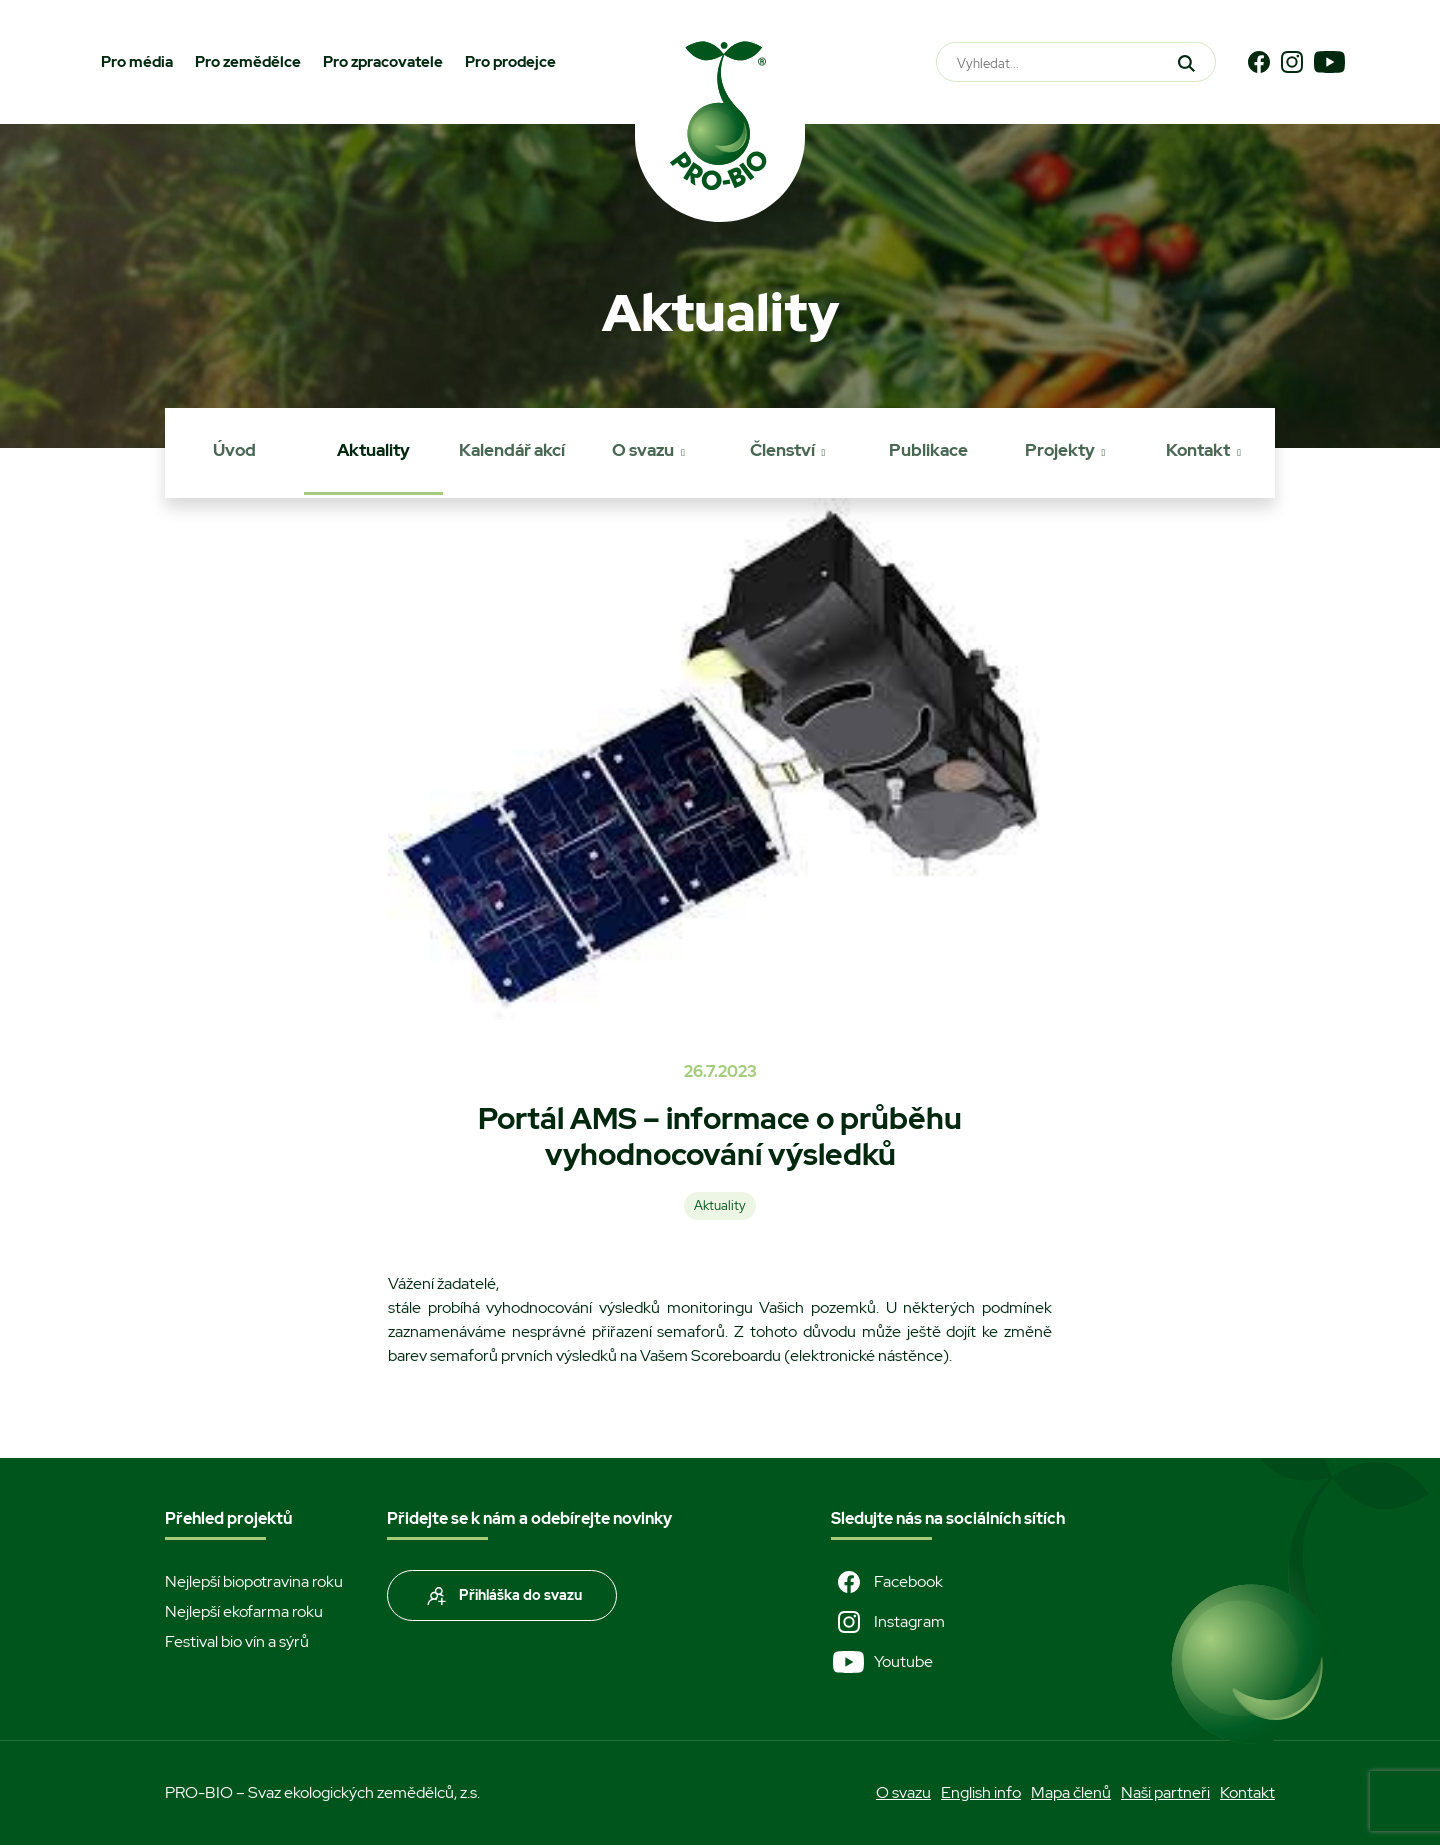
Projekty (1060, 450)
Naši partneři (1165, 1792)
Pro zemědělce (248, 62)
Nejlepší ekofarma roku (244, 1611)
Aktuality (373, 450)
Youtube (882, 1662)
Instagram (888, 1622)
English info (981, 1792)
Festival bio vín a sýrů (237, 1641)
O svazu (643, 450)
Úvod (234, 450)
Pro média (137, 62)
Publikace (928, 450)
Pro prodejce (510, 62)
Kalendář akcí (512, 450)
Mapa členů (1071, 1792)
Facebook (887, 1582)
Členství (782, 450)
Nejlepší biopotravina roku (254, 1581)
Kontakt (1198, 450)
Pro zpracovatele (383, 62)
